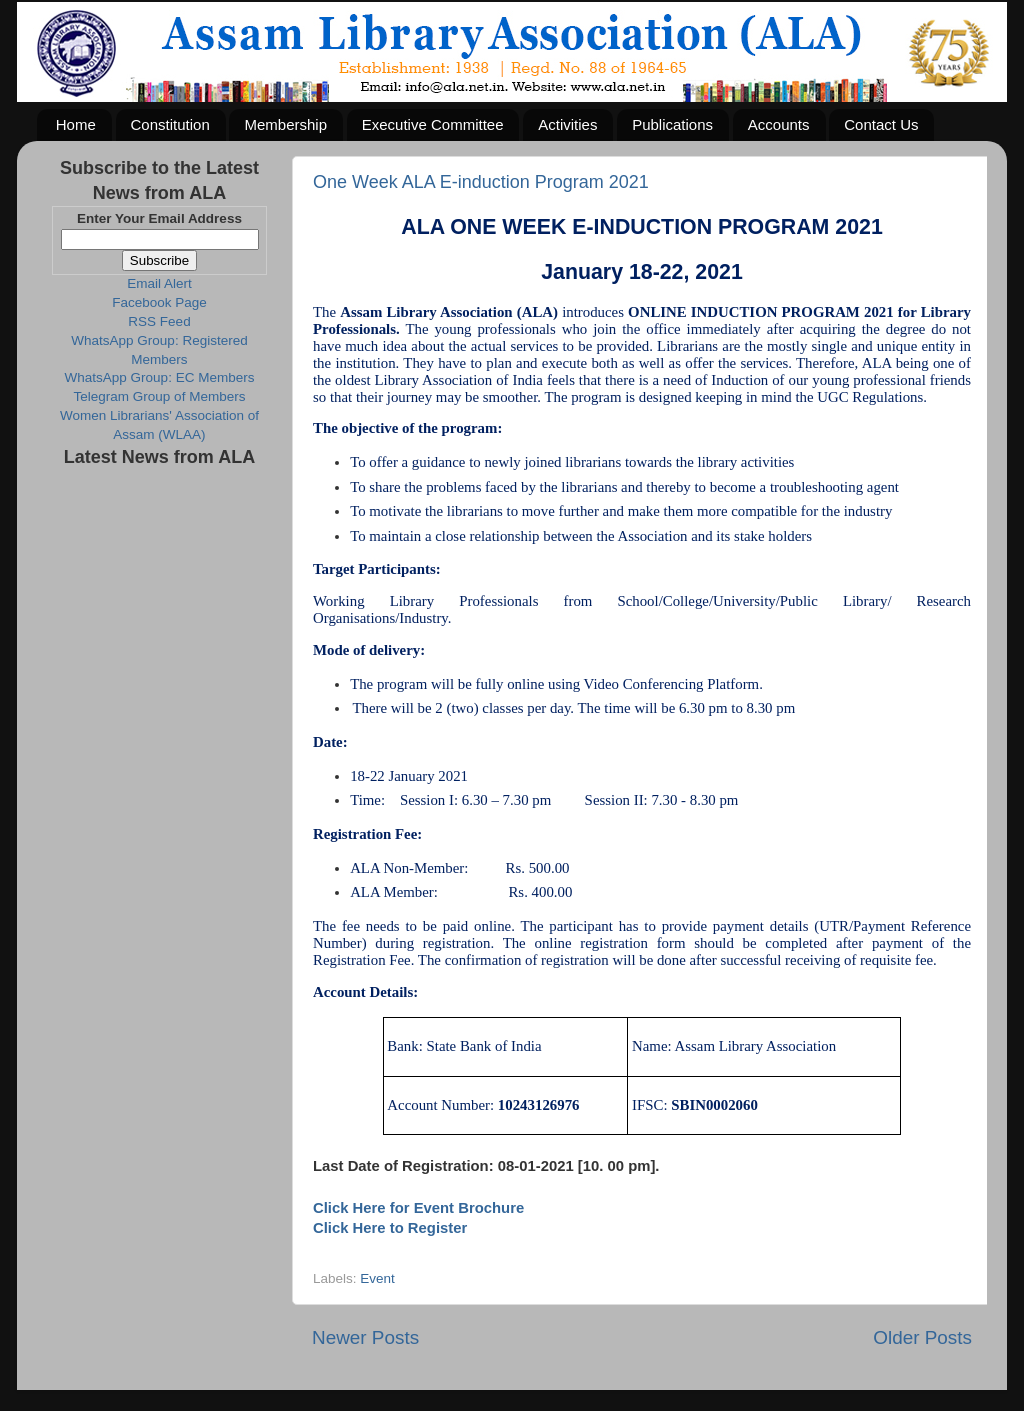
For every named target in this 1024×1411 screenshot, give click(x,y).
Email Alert (159, 283)
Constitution (170, 124)
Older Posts (922, 1337)
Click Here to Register (390, 1228)
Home (76, 124)
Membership (285, 124)
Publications (672, 124)
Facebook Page (159, 302)
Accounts (779, 124)
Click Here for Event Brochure (418, 1208)
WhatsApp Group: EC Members (160, 377)
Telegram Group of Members (160, 396)
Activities (567, 124)
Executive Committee (433, 124)
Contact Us (881, 124)
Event (377, 1278)
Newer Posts (365, 1337)
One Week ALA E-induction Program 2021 (481, 182)
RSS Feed (159, 321)
